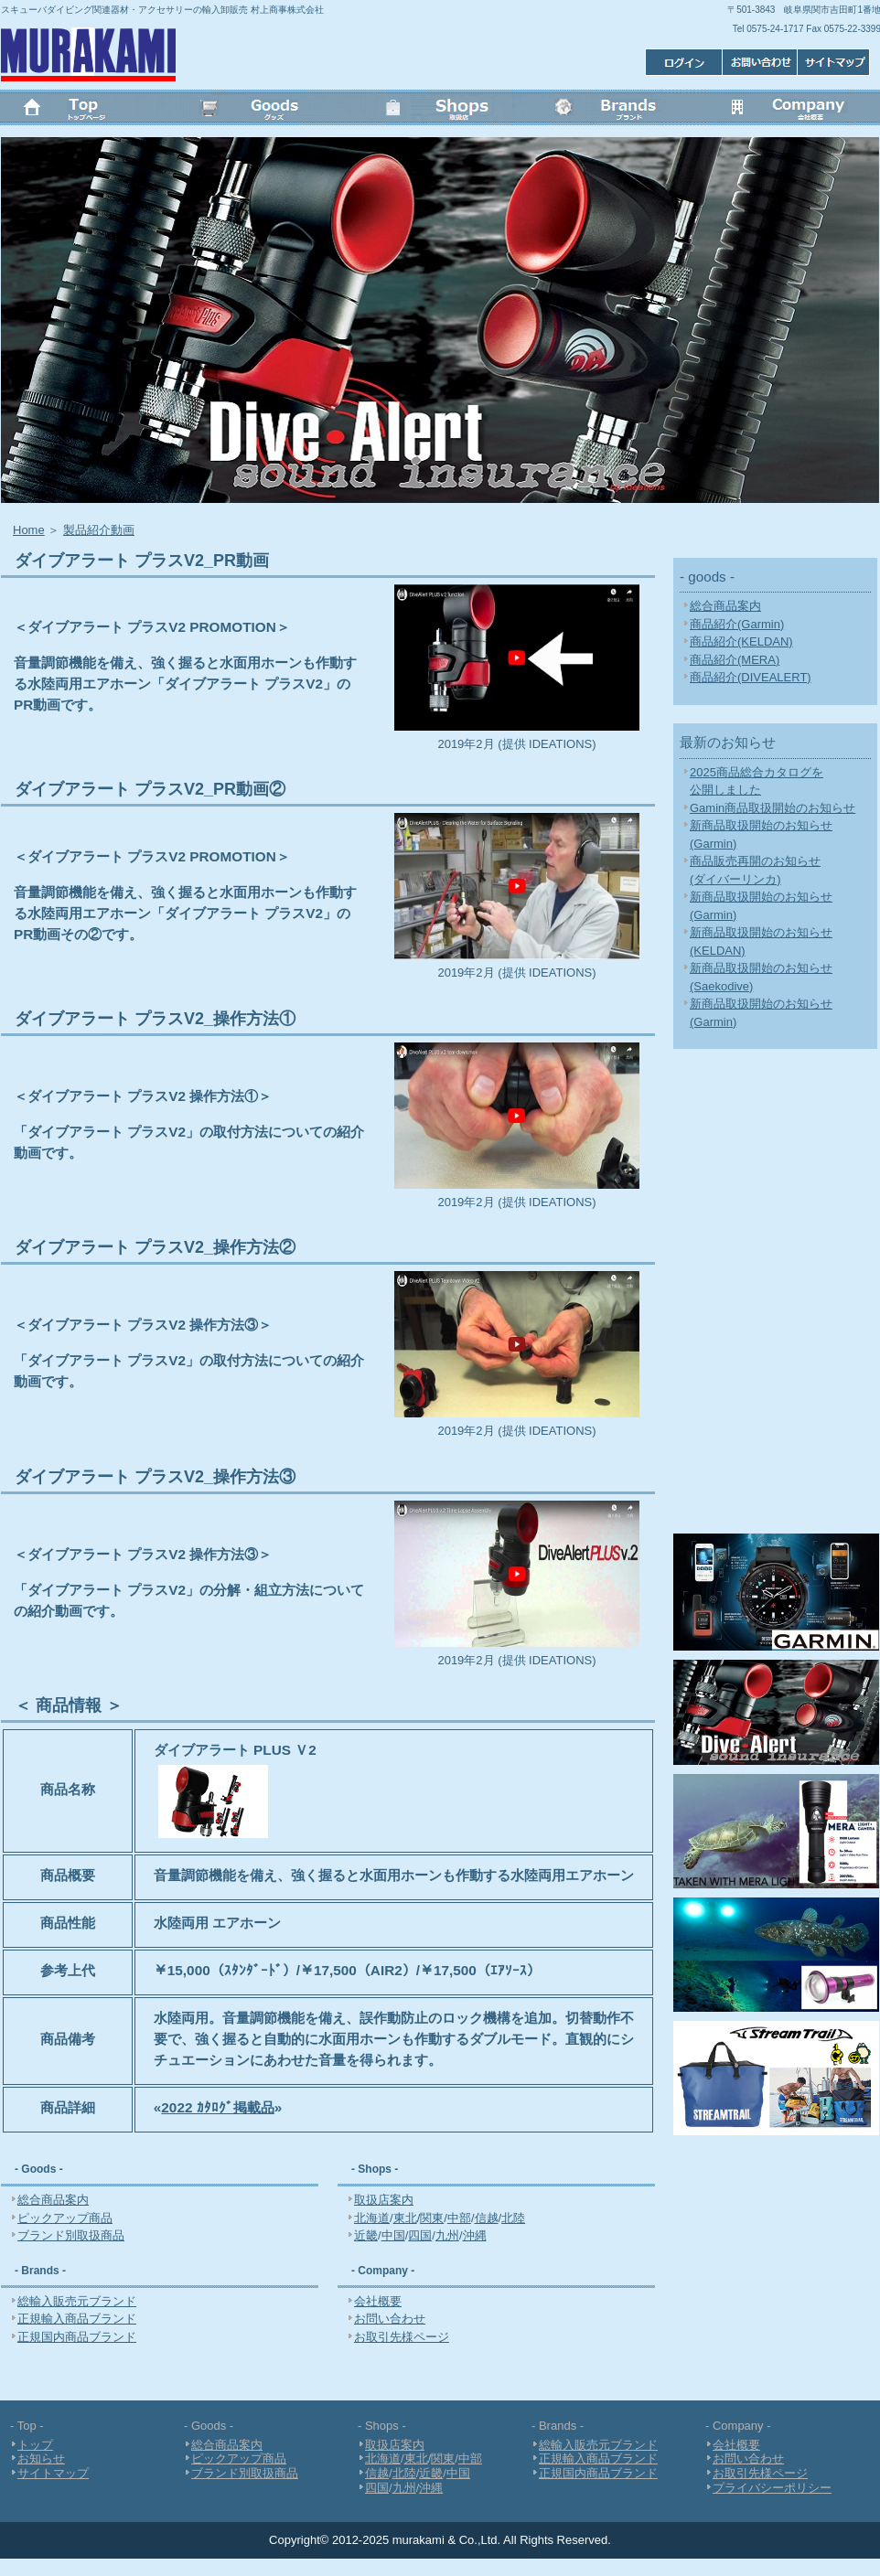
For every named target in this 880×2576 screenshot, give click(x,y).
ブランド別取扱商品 (70, 2235)
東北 (405, 2218)
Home (29, 530)
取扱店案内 (383, 2200)
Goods (264, 109)
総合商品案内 (53, 2200)
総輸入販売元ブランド (76, 2301)
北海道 (372, 2218)
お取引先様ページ (401, 2337)
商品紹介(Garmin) (737, 624)
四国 (420, 2235)
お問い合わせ (758, 62)
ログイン (835, 62)
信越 (487, 2218)
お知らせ (41, 2458)
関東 (432, 2218)
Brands (615, 109)
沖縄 (475, 2235)
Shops (440, 109)
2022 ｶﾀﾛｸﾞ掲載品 (217, 2107)
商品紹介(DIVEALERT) (750, 677)
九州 (447, 2235)
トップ (89, 109)
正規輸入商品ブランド (76, 2318)
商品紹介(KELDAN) (741, 641)
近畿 (366, 2235)
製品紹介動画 (98, 530)
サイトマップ (680, 62)
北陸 (513, 2218)
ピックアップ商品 (65, 2218)
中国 (393, 2235)
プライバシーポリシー (772, 2488)
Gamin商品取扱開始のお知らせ (772, 808)
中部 (459, 2218)
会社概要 (791, 109)
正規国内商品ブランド (76, 2337)
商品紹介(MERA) (734, 660)
